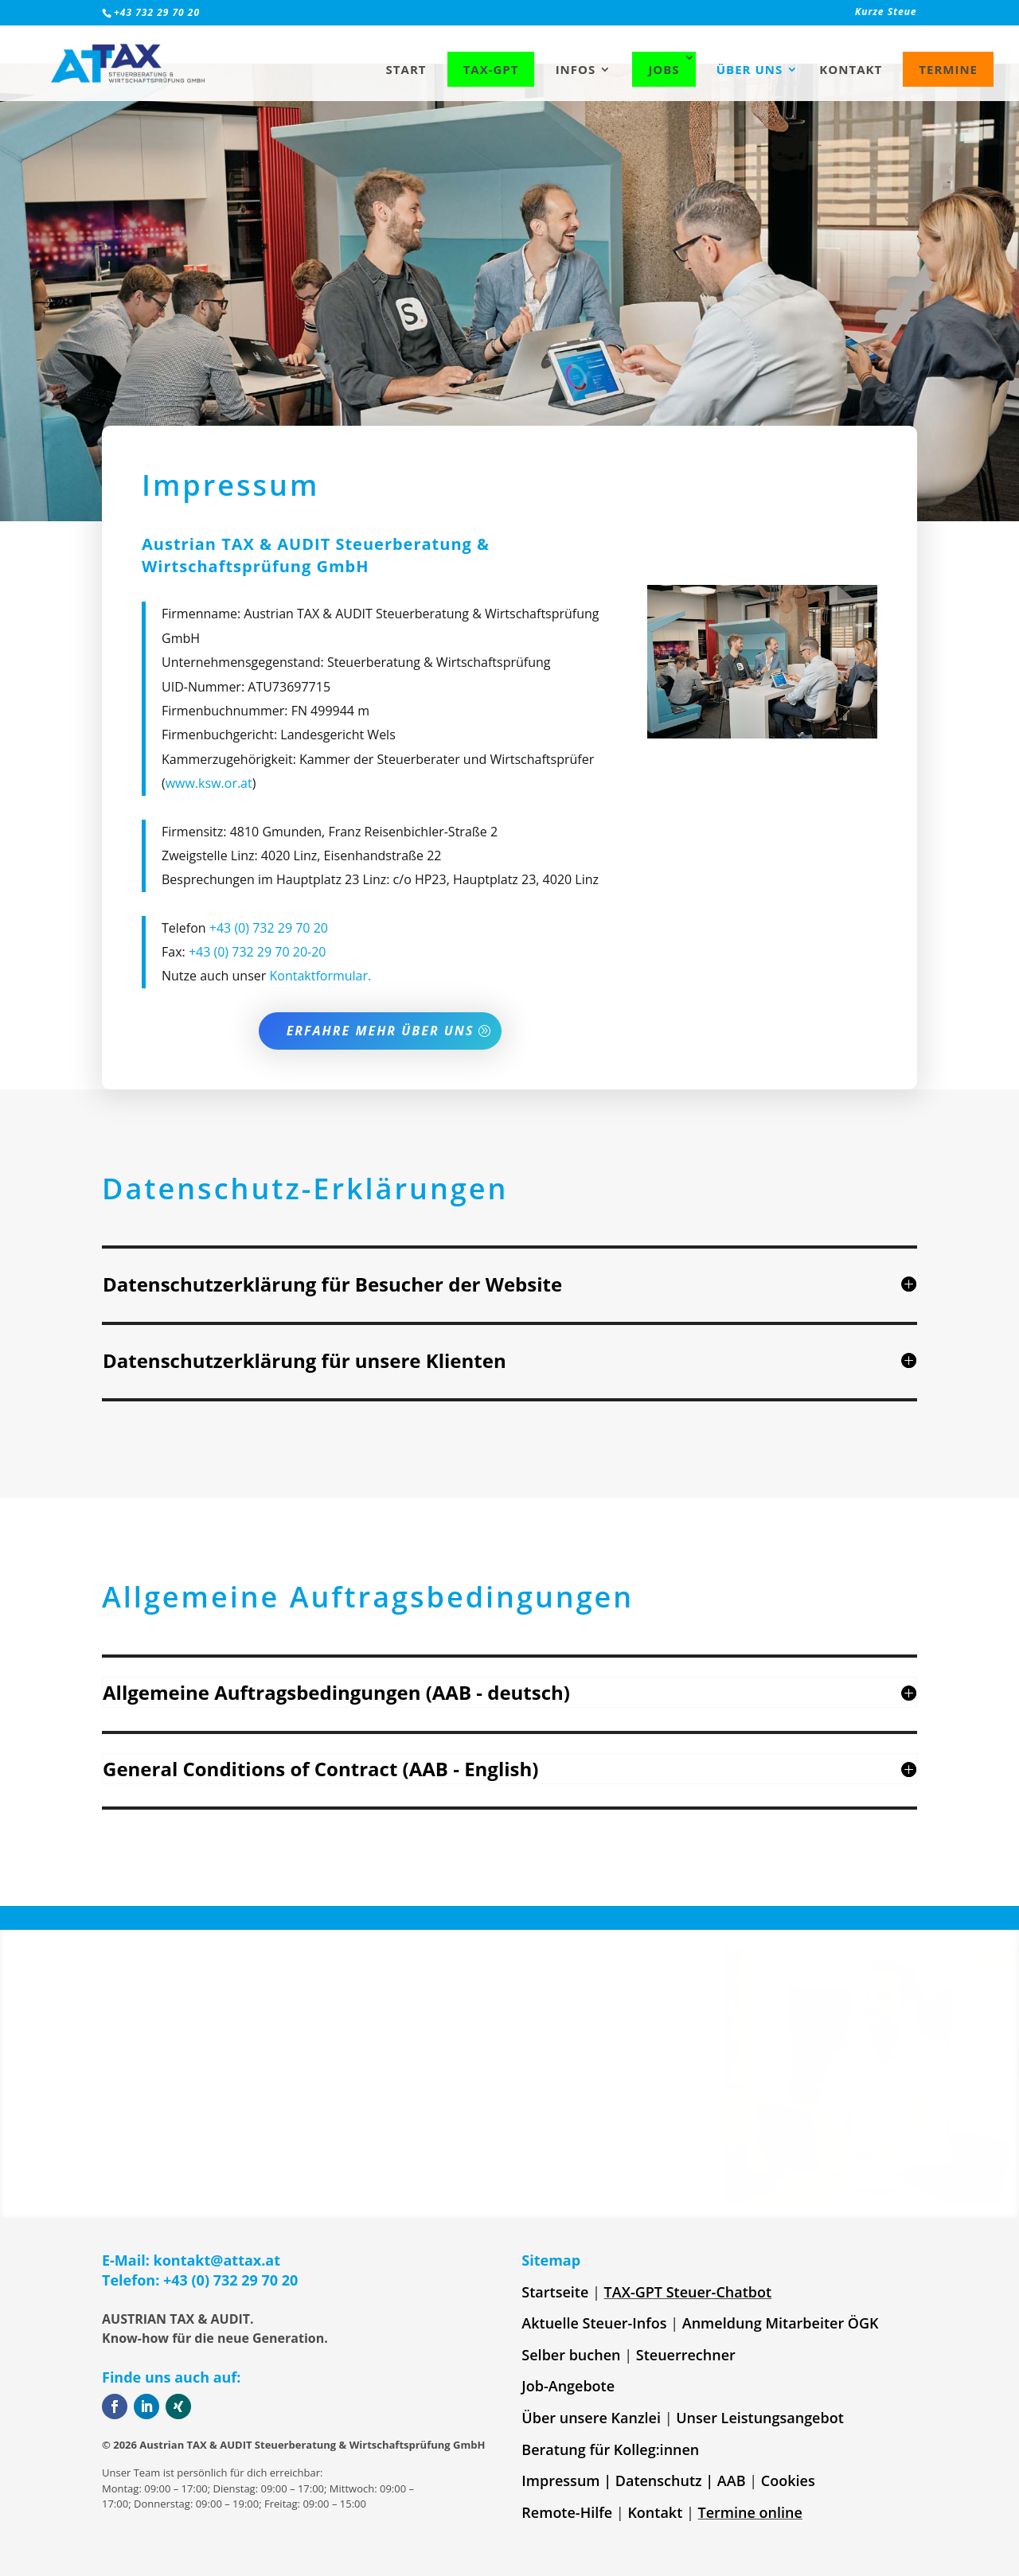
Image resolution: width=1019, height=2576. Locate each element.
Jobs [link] (663, 69)
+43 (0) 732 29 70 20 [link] (268, 1081)
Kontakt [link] (850, 70)
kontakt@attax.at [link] (217, 2260)
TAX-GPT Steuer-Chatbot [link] (688, 2291)
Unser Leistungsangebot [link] (760, 2417)
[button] (509, 1284)
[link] (732, 16)
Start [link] (406, 70)
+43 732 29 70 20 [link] (157, 12)
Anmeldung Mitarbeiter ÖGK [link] (780, 2322)
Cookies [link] (788, 2480)
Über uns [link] (749, 70)
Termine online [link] (750, 2512)
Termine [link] (948, 69)
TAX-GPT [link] (491, 69)
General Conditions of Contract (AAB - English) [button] (320, 1769)
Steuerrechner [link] (686, 2354)
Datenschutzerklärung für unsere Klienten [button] (304, 1360)
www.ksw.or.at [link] (209, 936)
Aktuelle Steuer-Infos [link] (593, 2322)
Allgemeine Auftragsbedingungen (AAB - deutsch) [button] (336, 1692)
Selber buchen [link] (570, 2354)
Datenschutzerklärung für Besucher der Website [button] (332, 1284)
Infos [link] (576, 70)
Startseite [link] (554, 2291)
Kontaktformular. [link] (320, 1130)
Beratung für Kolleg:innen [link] (610, 2449)
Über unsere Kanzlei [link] (591, 2417)
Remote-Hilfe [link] (566, 2512)
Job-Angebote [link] (568, 2385)
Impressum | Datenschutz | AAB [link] (633, 2480)
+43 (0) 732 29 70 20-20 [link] (257, 1105)
